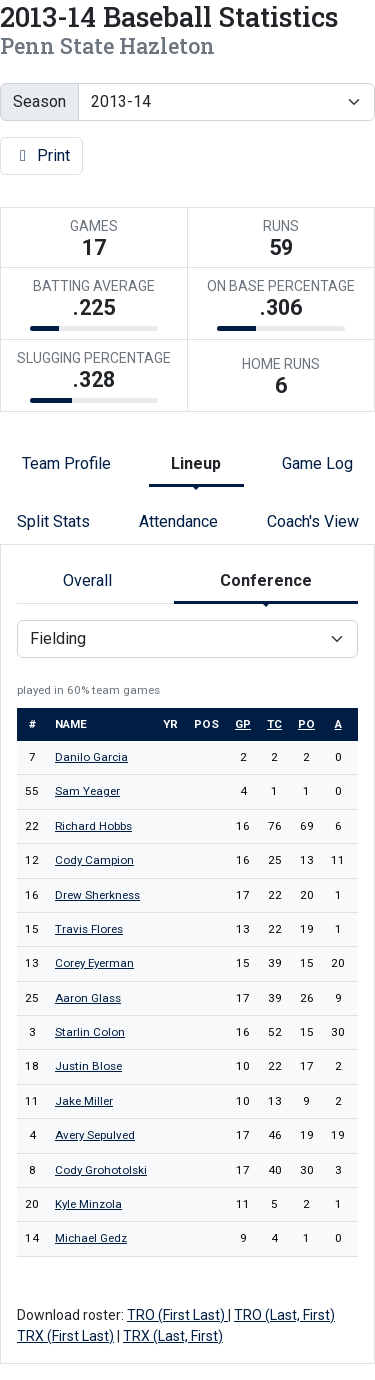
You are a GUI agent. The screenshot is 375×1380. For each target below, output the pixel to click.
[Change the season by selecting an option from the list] (226, 102)
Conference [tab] (266, 580)
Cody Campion (94, 860)
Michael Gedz (91, 1238)
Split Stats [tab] (53, 521)
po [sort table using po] (306, 724)
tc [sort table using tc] (274, 724)
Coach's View (313, 521)
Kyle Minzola (88, 1204)
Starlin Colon (90, 1032)
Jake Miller (84, 1101)
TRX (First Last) (65, 1336)
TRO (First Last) (177, 1315)
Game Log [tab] (317, 463)
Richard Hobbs (93, 826)
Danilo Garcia (91, 757)
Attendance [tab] (178, 521)
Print (41, 155)
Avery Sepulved (95, 1135)
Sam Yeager (87, 791)
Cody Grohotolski (101, 1170)
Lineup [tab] (196, 463)
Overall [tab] (87, 580)
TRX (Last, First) (173, 1336)
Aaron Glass (88, 998)
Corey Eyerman (94, 963)
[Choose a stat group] (187, 639)
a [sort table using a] (338, 724)
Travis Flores (89, 929)
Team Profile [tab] (66, 463)
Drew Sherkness (97, 895)
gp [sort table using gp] (243, 724)
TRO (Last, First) (284, 1315)
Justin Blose (88, 1066)
